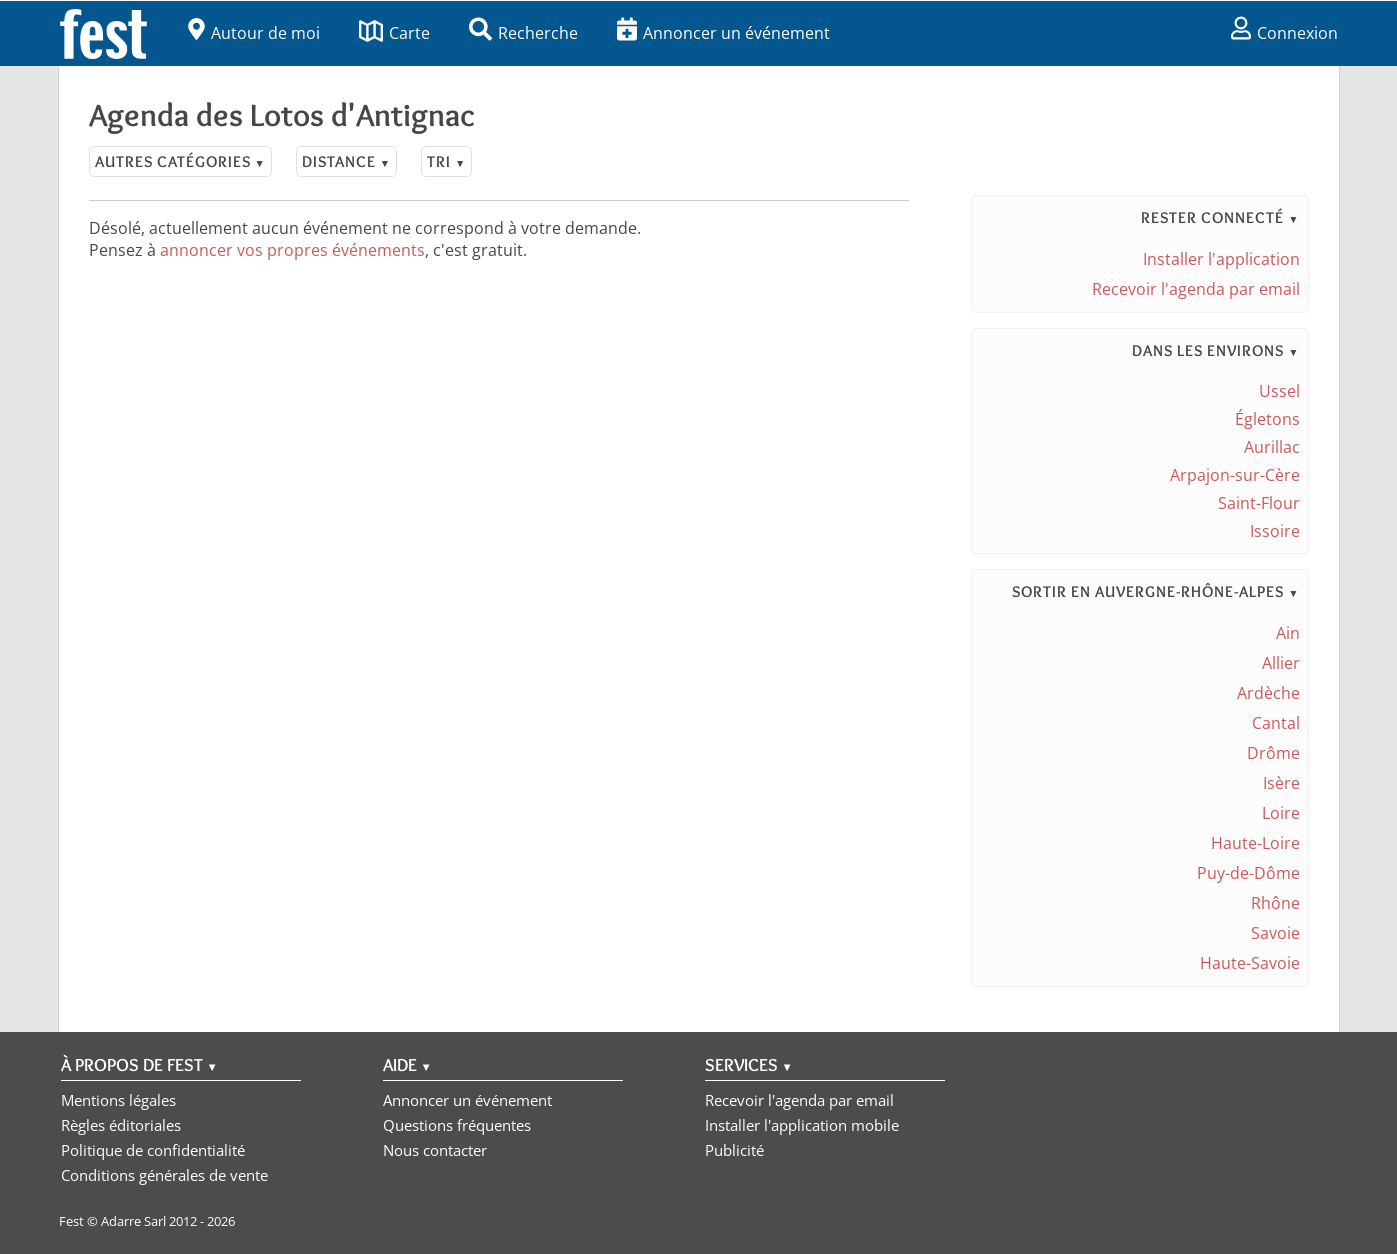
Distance (346, 161)
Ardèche (1268, 693)
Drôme (1273, 753)
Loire (1281, 813)
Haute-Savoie (1250, 963)
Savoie (1275, 933)
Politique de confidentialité (153, 1150)
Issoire (1275, 531)
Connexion (1284, 33)
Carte (394, 33)
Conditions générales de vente (164, 1175)
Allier (1281, 663)
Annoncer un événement (723, 33)
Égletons (1267, 419)
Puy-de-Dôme (1248, 873)
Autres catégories (180, 161)
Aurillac (1272, 447)
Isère (1281, 783)
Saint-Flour (1259, 503)
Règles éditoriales (121, 1125)
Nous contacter (435, 1150)
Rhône (1275, 903)
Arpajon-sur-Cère (1235, 475)
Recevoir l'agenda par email (1196, 289)
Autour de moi (254, 33)
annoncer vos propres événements (292, 250)
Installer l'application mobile (802, 1125)
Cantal (1276, 723)
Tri (446, 161)
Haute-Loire (1255, 843)
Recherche (523, 33)
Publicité (734, 1150)
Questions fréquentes (457, 1125)
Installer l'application (1221, 259)
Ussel (1279, 391)
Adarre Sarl (133, 1221)
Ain (1288, 633)
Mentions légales (118, 1100)
